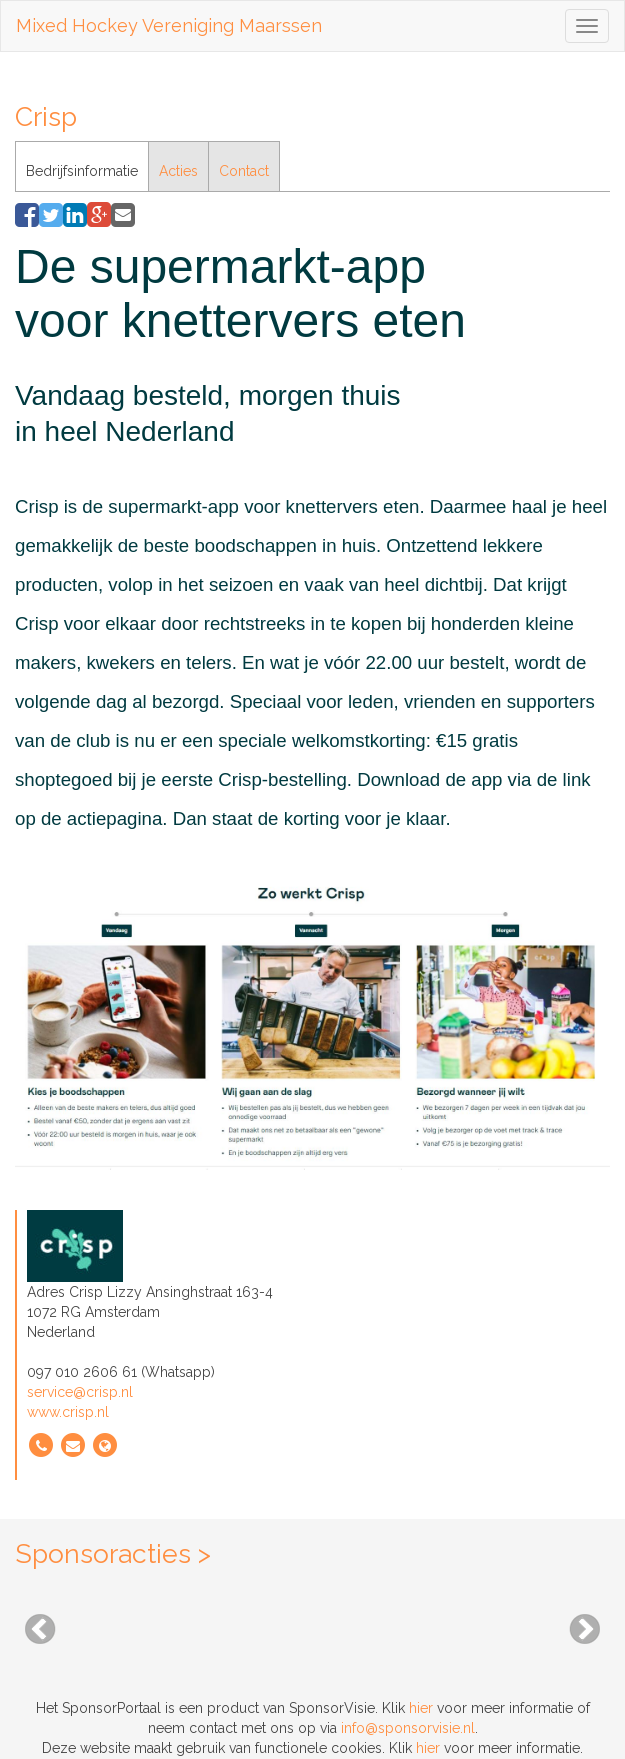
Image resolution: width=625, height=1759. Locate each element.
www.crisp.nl (68, 1412)
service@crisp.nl (80, 1392)
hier (421, 1708)
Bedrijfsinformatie (82, 171)
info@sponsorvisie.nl (408, 1728)
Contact (244, 171)
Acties (178, 171)
